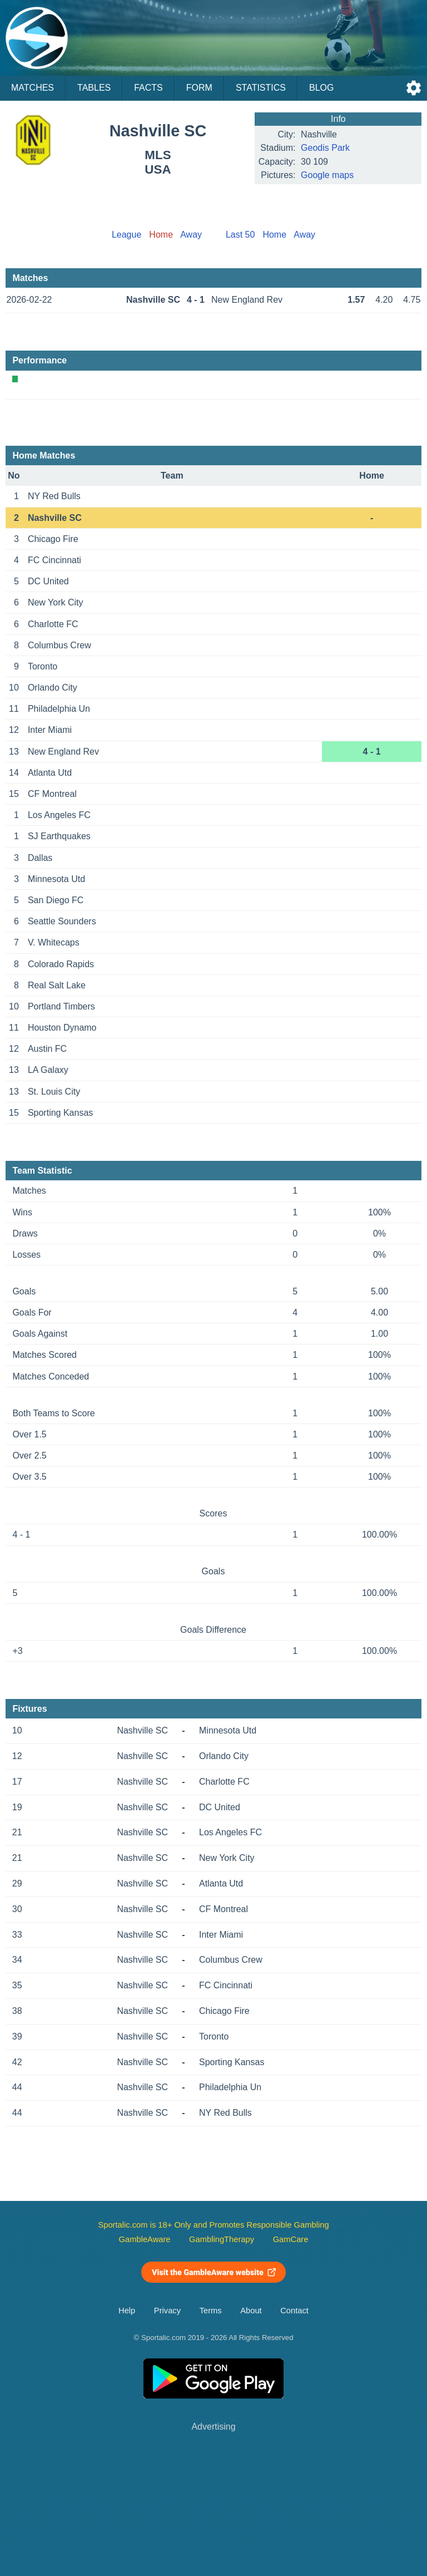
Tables (94, 87)
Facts (148, 87)
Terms (211, 2310)
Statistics (261, 87)
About (250, 2310)
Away (191, 234)
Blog (321, 87)
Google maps (327, 175)
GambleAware (145, 2239)
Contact (294, 2310)
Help (126, 2310)
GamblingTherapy (221, 2239)
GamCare (291, 2239)
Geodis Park (325, 147)
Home (274, 234)
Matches (32, 87)
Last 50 (240, 234)
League (126, 234)
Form (199, 87)
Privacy (167, 2310)
